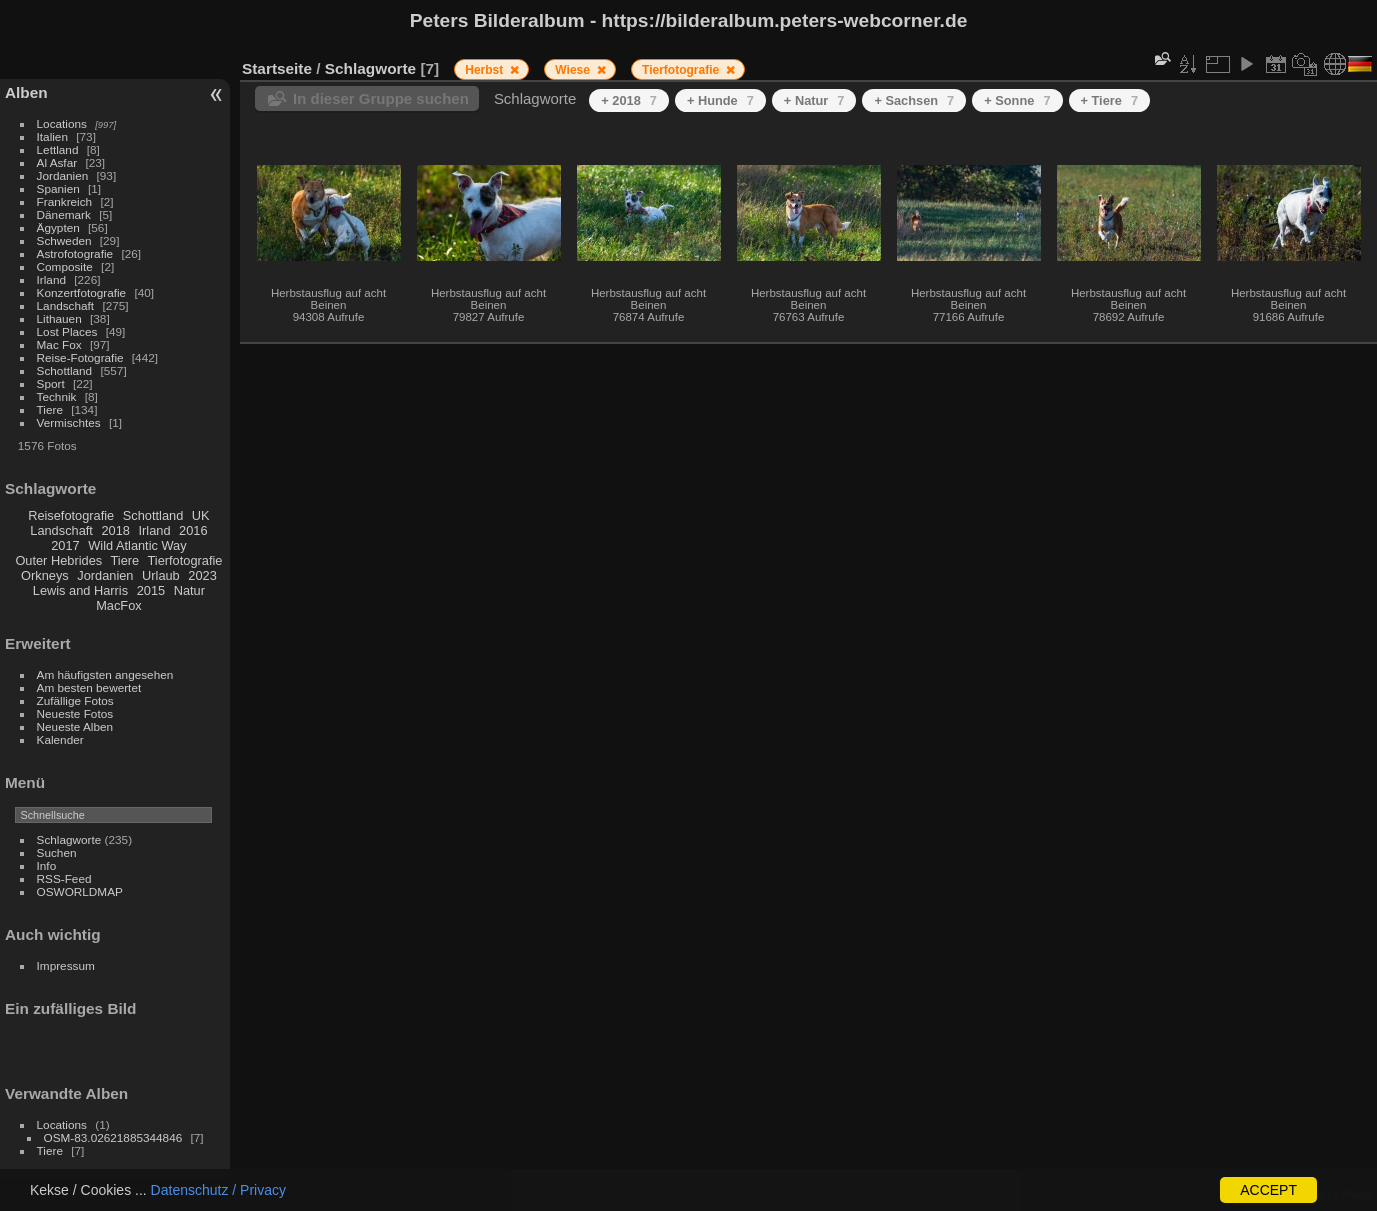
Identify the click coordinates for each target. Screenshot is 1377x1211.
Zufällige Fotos (75, 700)
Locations (62, 123)
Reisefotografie (71, 515)
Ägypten (58, 227)
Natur (189, 590)
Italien (52, 136)
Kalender (60, 739)
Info (47, 865)
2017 (65, 545)
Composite (65, 266)
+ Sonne (1017, 100)
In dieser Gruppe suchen (381, 98)
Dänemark (64, 214)
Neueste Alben (75, 726)
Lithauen (59, 318)
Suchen (57, 852)
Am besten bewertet (89, 687)
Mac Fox (59, 344)
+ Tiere (1110, 100)
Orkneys (45, 575)
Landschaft (66, 305)
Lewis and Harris (80, 590)
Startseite (277, 68)
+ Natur (814, 100)
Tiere (50, 409)
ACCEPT (1268, 1190)
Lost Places (67, 331)
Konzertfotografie (82, 292)
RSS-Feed (64, 878)
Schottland (65, 370)
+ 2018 (629, 100)
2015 (151, 590)
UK (201, 515)
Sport (51, 383)
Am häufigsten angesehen (105, 674)
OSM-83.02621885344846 (113, 1137)
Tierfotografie (185, 560)
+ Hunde (720, 100)
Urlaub (161, 575)
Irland (51, 279)
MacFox (119, 605)
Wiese (574, 70)
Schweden (64, 240)
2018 (115, 530)
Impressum (66, 965)
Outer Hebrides (58, 560)
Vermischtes (69, 422)
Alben (26, 92)
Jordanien (63, 175)
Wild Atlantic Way (137, 545)
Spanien (58, 188)
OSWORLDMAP (80, 891)
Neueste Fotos (75, 713)
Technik (57, 396)
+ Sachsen (914, 100)
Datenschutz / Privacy (218, 1190)
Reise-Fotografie (80, 357)
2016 (193, 530)
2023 (202, 575)
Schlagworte (69, 839)
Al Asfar (57, 162)
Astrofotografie (75, 253)
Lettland (58, 149)
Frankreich (65, 201)
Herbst (485, 70)
